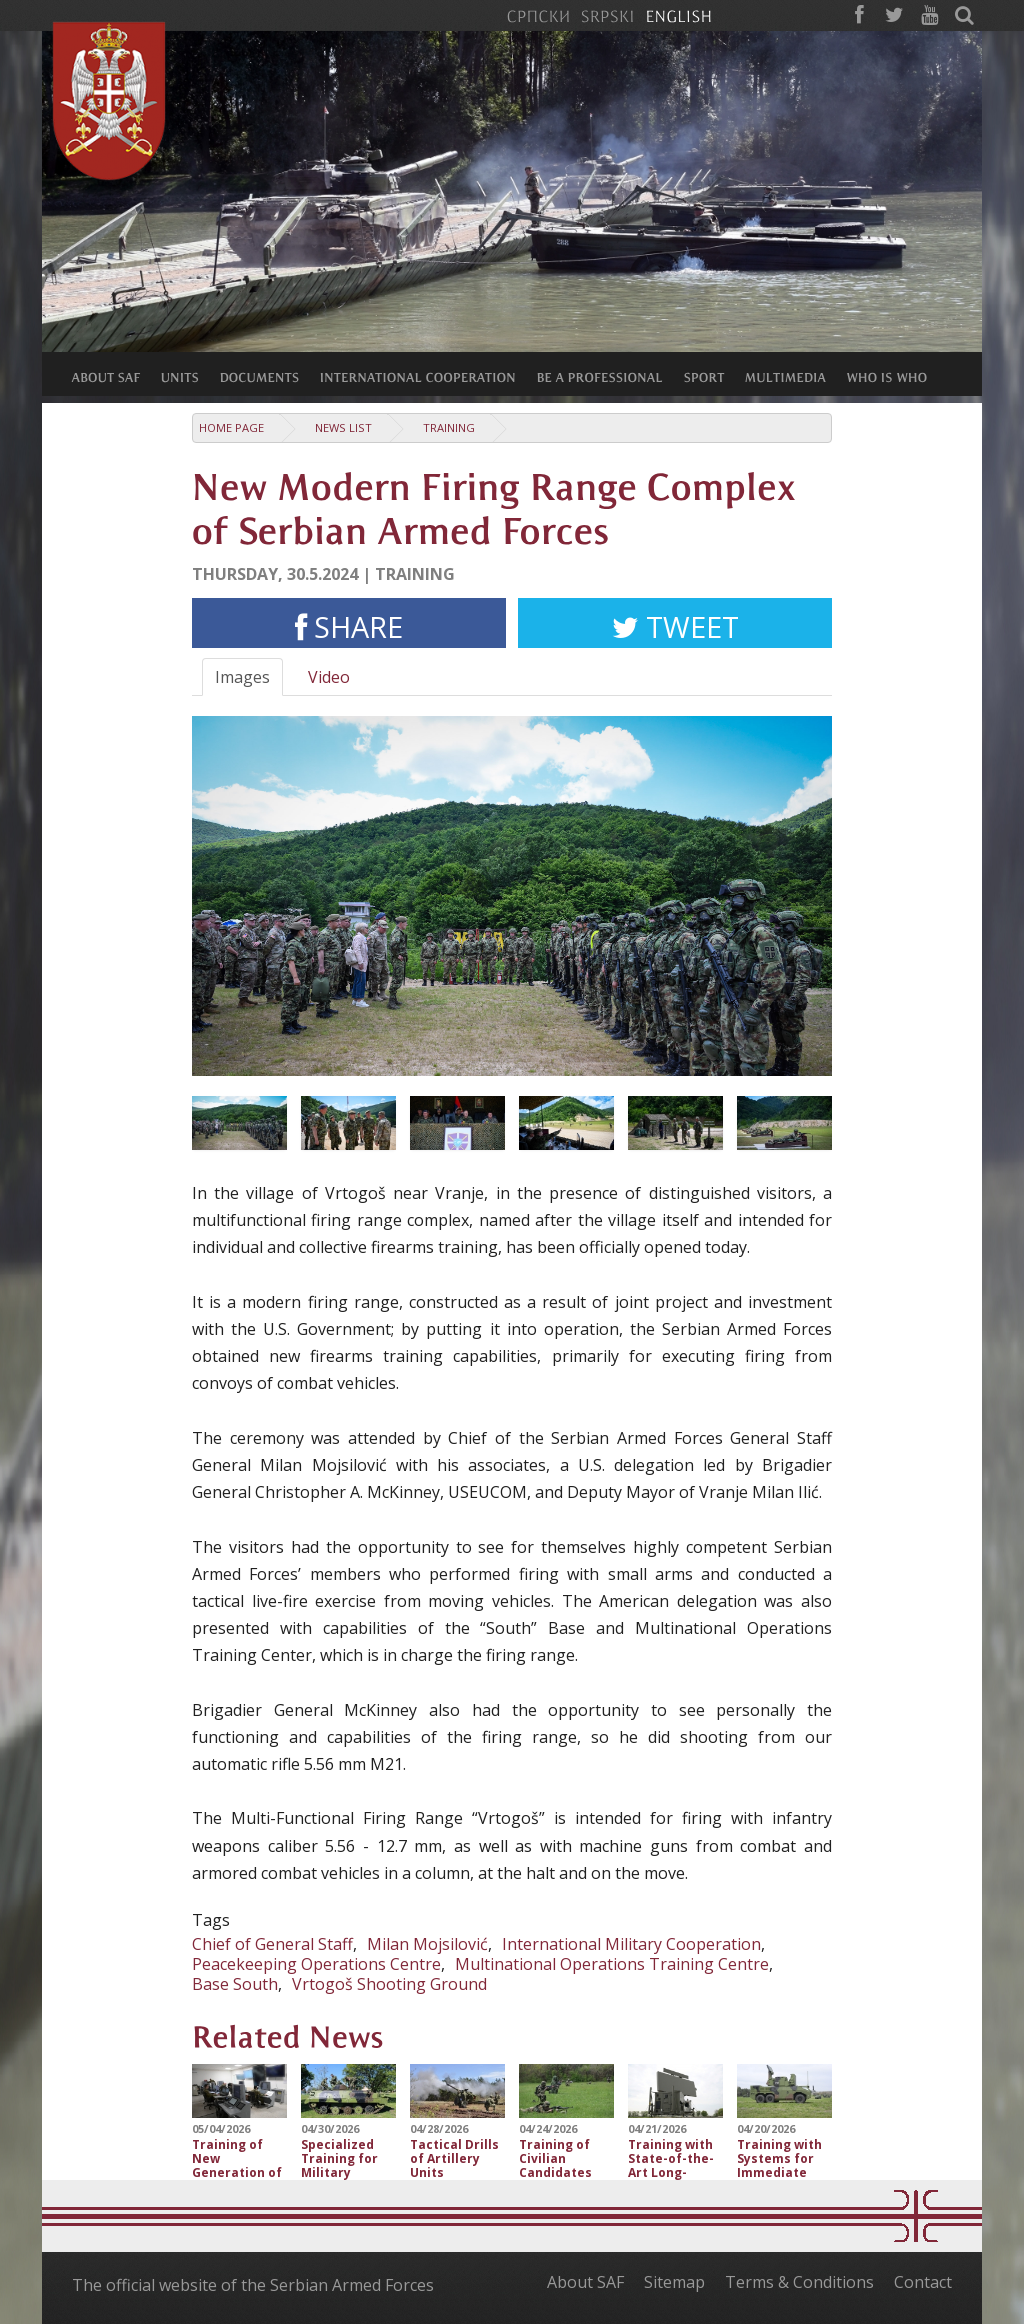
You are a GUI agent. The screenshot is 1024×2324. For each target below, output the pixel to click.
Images (242, 677)
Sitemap (674, 2282)
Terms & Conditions (799, 2282)
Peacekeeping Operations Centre (316, 1964)
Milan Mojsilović (427, 1944)
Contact (923, 2282)
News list (343, 427)
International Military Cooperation (631, 1944)
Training (449, 427)
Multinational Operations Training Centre (612, 1964)
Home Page (231, 427)
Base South (235, 1984)
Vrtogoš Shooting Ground (389, 1984)
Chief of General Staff (272, 1944)
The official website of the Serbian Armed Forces (253, 2285)
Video (329, 677)
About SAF (585, 2282)
